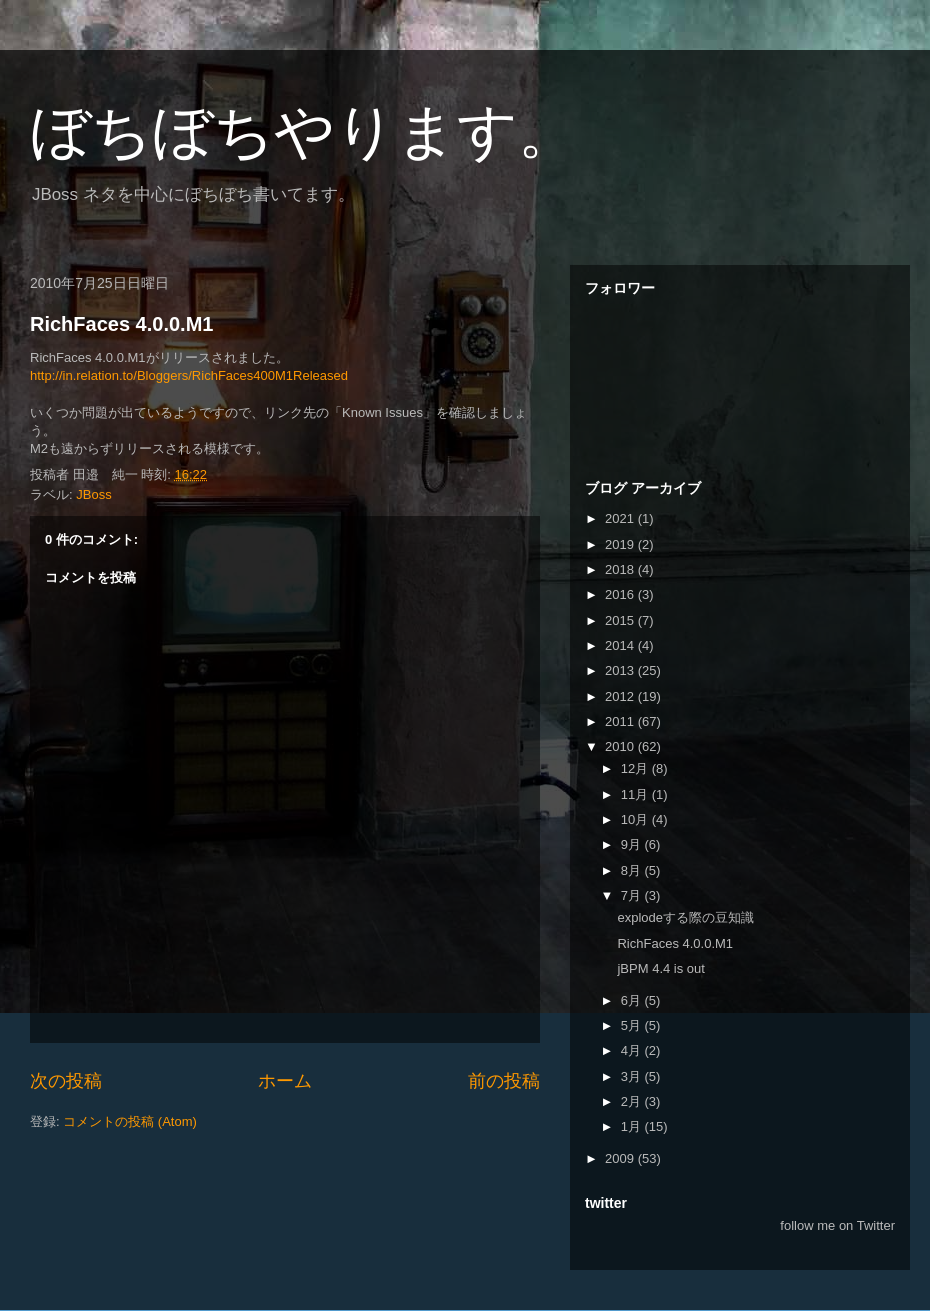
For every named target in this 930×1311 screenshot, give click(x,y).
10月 (636, 819)
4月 (633, 1050)
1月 (633, 1126)
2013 (621, 670)
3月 (633, 1076)
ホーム (285, 1081)
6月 (633, 1000)
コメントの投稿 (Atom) (130, 1121)
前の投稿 (504, 1081)
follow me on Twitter (837, 1225)
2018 (621, 569)
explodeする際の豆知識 (685, 917)
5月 (633, 1025)
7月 (633, 895)
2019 (621, 544)
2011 (621, 721)
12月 (636, 768)
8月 (633, 870)
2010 (621, 746)
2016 (621, 594)
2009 (621, 1158)
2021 (621, 518)
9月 (633, 844)
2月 (633, 1101)
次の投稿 (66, 1081)
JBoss (93, 494)
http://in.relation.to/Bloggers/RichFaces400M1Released (189, 375)
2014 (621, 645)
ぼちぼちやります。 (304, 131)
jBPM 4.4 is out (660, 968)
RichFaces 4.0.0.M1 (121, 324)
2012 (621, 696)
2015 (621, 620)
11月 (636, 794)
